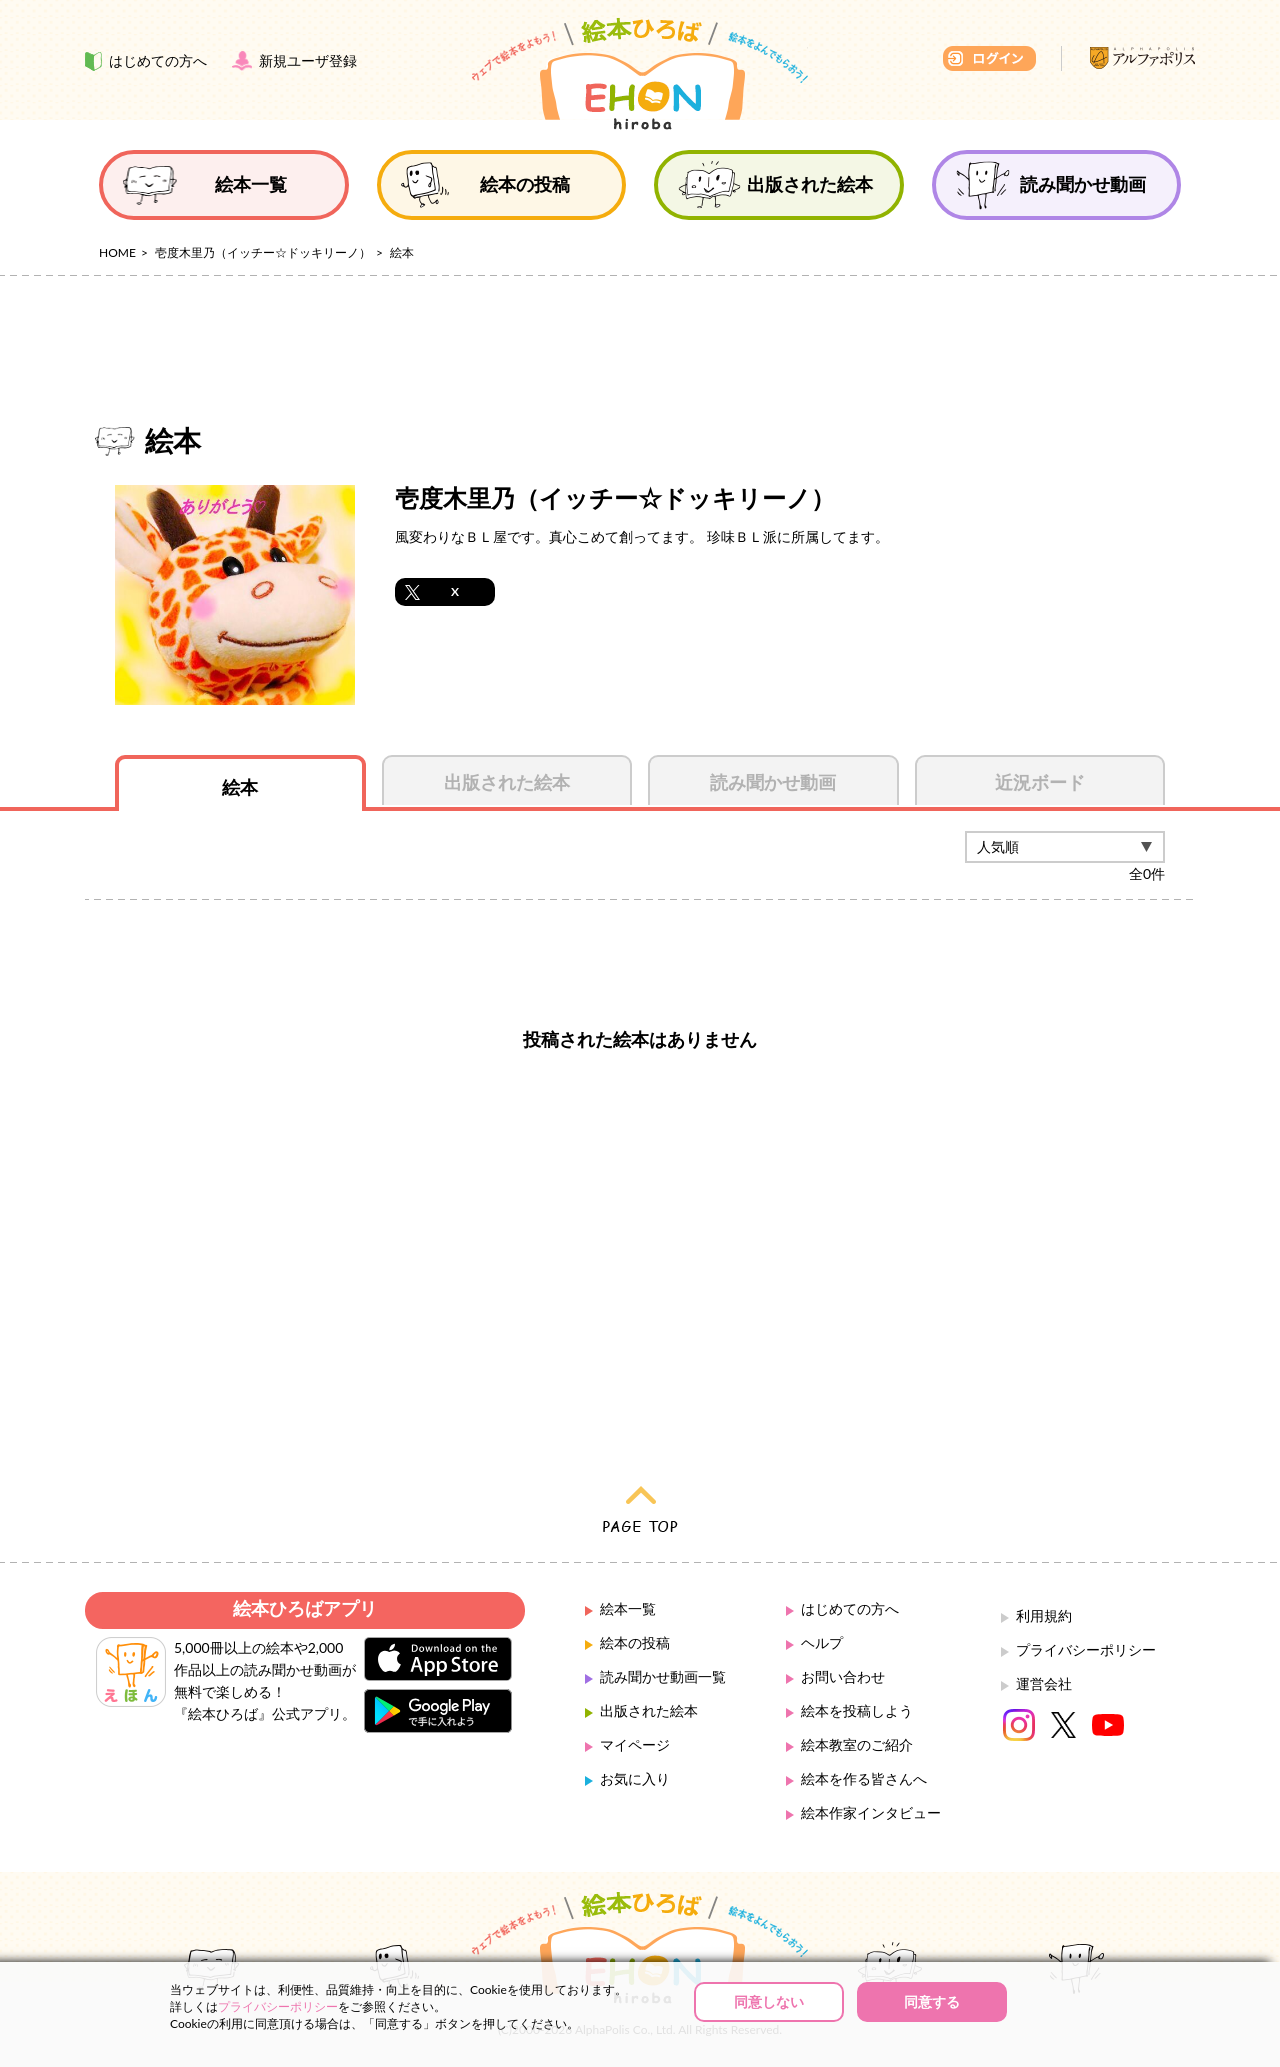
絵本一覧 (628, 1608)
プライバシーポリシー (1086, 1649)
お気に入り (635, 1778)
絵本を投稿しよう (857, 1710)
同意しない (769, 2001)
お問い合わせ (843, 1676)
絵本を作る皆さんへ (864, 1778)
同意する (932, 2001)
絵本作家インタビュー (871, 1812)
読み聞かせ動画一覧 (663, 1676)
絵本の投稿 (635, 1642)
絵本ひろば (640, 74)
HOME (117, 252)
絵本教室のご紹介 (857, 1744)
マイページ (635, 1744)
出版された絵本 (649, 1710)
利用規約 (1044, 1615)
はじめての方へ (850, 1608)
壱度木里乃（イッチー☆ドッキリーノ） (263, 252)
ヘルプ (822, 1642)
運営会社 (1044, 1683)
